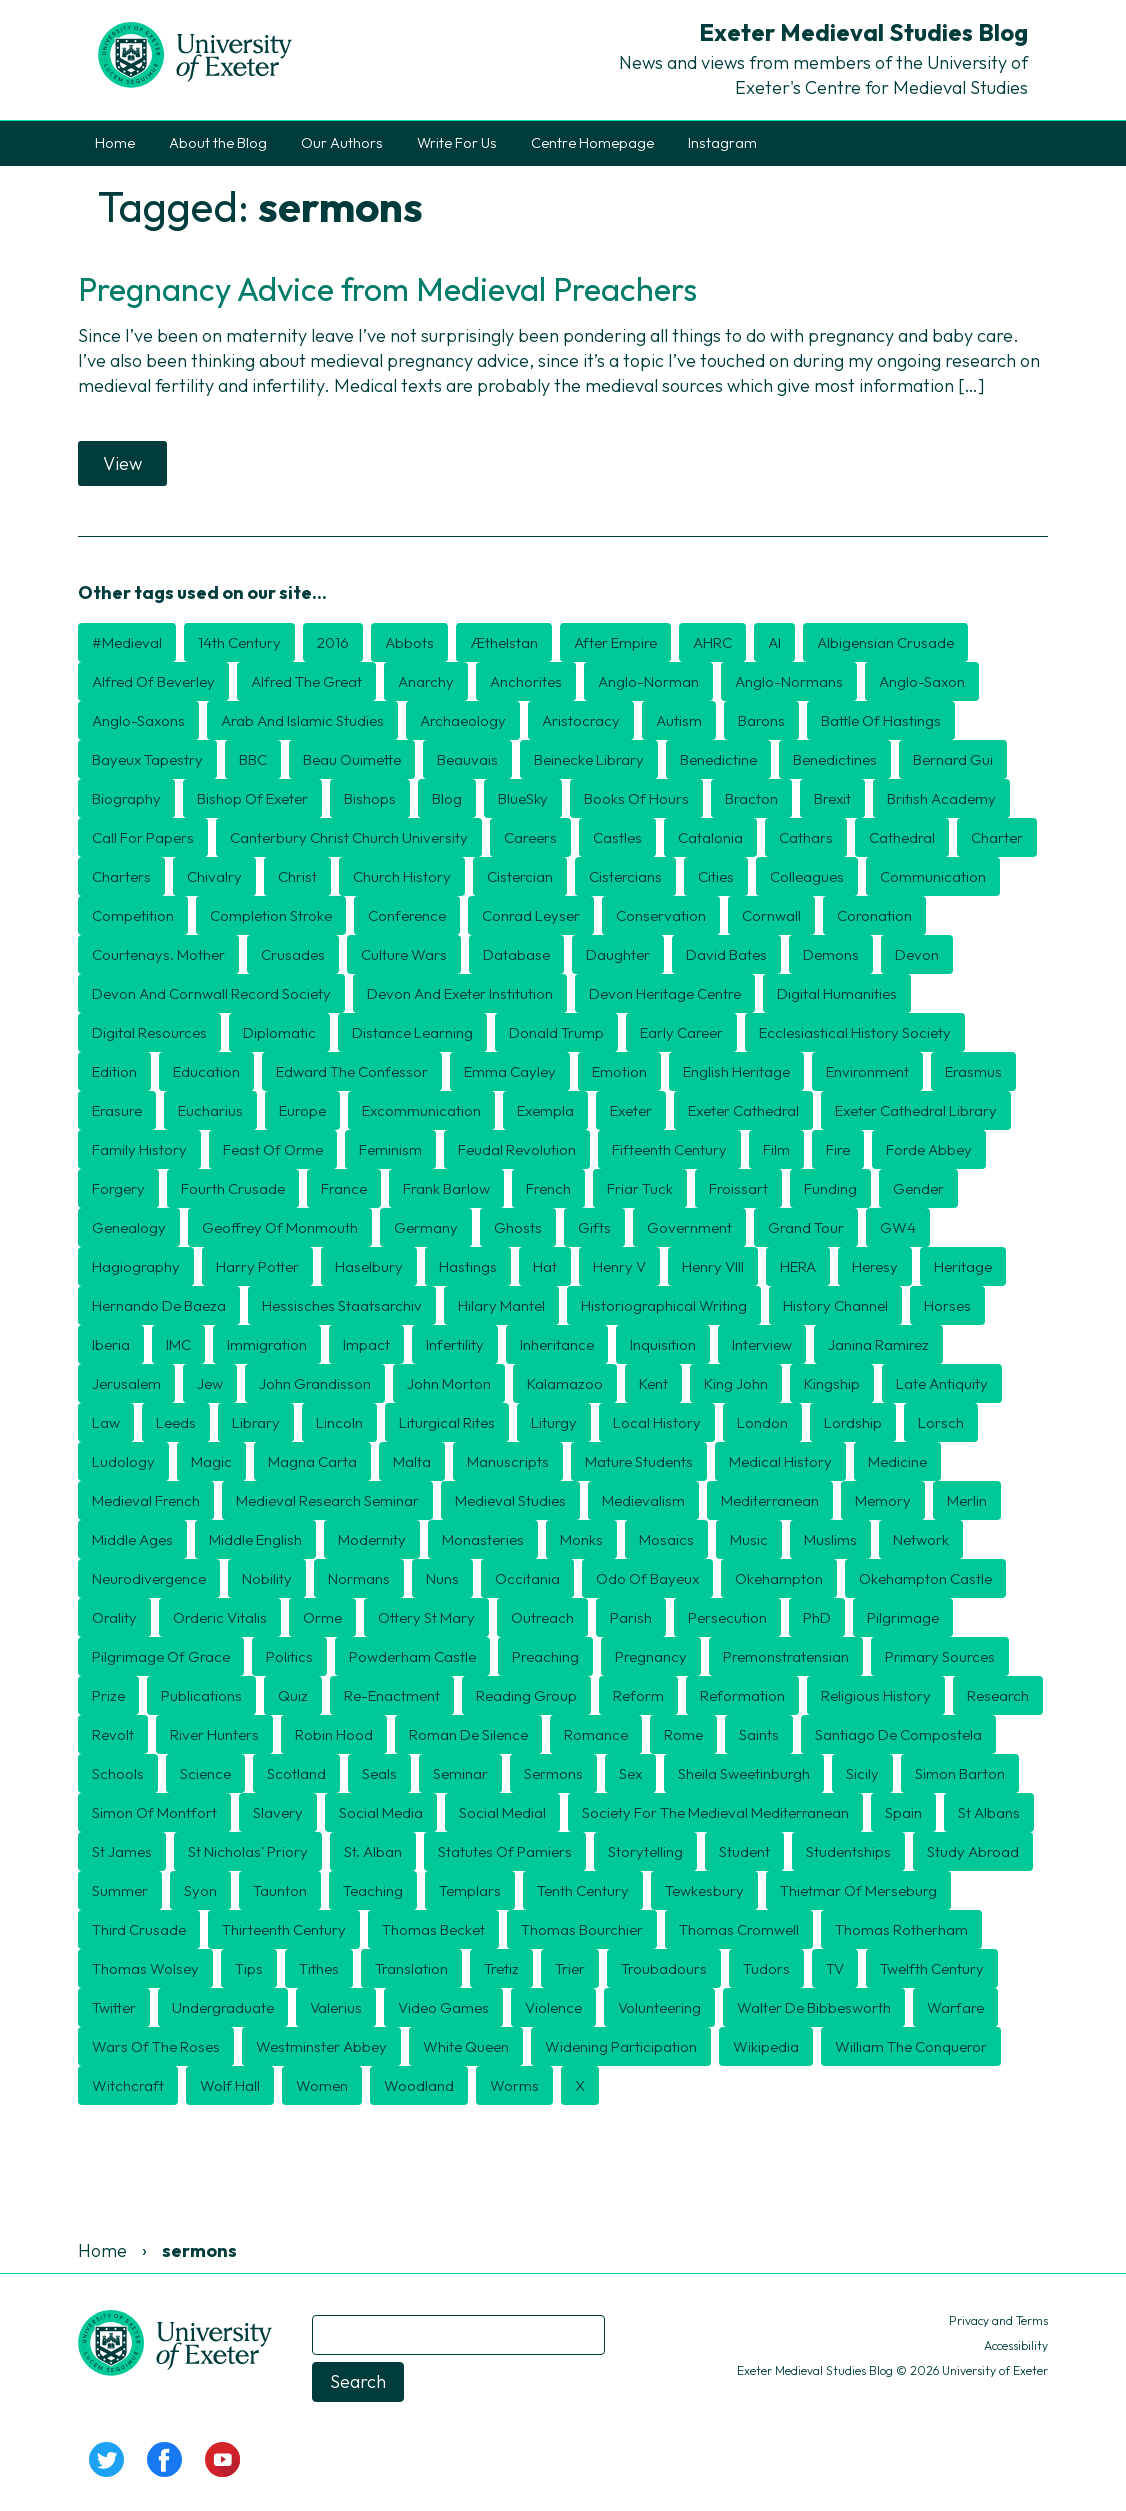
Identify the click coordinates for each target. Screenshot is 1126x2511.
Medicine (897, 1461)
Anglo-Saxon (922, 681)
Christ (297, 876)
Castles (617, 837)
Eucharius (210, 1110)
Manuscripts (508, 1461)
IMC (178, 1344)
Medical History (780, 1461)
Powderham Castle (412, 1656)
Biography (126, 798)
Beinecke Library (589, 759)
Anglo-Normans (789, 681)
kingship (832, 1383)
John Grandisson (315, 1383)
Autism (679, 720)
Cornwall (771, 915)
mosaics (666, 1539)
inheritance (557, 1344)
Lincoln (339, 1422)
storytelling (645, 1851)
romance (596, 1734)
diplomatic (279, 1032)
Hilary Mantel (501, 1305)
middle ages (132, 1539)
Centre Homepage (592, 143)
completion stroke (271, 915)
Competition (133, 915)
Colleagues (807, 876)
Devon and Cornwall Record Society (211, 993)
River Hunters (214, 1734)
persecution (727, 1617)
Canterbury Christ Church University (349, 837)
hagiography (136, 1266)
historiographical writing (664, 1305)
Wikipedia (766, 2046)
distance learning (412, 1032)
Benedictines (835, 759)
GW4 (898, 1227)
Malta (412, 1461)
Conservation (661, 915)
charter (997, 837)
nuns (442, 1578)
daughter (618, 954)
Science (205, 1773)
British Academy (941, 798)
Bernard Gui (953, 759)
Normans (359, 1578)
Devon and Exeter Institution (460, 993)
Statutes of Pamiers (505, 1851)
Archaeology (463, 720)
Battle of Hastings (881, 720)
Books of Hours (636, 798)
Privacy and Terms (998, 2320)
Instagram (722, 143)
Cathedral (902, 837)
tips (249, 1968)
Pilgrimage (903, 1617)
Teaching (373, 1890)
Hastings (468, 1266)
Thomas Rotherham (901, 1929)
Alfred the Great (306, 681)
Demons (831, 954)
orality (114, 1617)
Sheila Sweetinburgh (744, 1773)
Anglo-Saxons (138, 720)
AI (774, 642)
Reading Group (526, 1695)
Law (106, 1422)
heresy (875, 1266)
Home (115, 143)
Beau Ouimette (352, 759)
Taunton (280, 1890)
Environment (867, 1071)
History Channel (835, 1305)
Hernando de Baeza (159, 1305)
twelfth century (932, 1968)
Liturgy (554, 1422)
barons (761, 720)
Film (776, 1149)
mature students (639, 1461)
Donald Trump (556, 1032)
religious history (876, 1695)
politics (289, 1656)
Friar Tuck (640, 1188)
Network (921, 1539)
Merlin (967, 1500)
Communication (933, 876)
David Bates (726, 954)
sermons (553, 1773)
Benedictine (718, 759)
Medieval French (146, 1500)
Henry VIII (713, 1266)
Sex (630, 1773)
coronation (874, 915)
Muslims (830, 1539)
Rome (683, 1734)
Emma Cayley (510, 1071)
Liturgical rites (447, 1422)
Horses (947, 1305)
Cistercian (520, 876)
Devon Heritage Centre (665, 993)
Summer (120, 1890)
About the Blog (218, 143)
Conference (407, 915)
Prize (108, 1695)
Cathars (806, 837)
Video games (443, 2007)
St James (122, 1851)
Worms (514, 2085)
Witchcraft (128, 2085)
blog (447, 798)
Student (744, 1851)
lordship (853, 1422)
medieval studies (510, 1500)
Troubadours (664, 1968)
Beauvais (467, 759)
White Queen (466, 2046)
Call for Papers (143, 837)
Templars (470, 1890)
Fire (838, 1149)
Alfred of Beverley (153, 681)
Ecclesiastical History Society (855, 1032)
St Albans (989, 1812)
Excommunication (421, 1110)
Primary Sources (940, 1656)
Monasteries (483, 1539)
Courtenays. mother (158, 954)
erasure (117, 1110)
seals (379, 1773)
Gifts (594, 1227)
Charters (121, 876)
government (689, 1227)
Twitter (114, 2007)
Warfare (955, 2007)
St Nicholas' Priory (248, 1851)
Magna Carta (312, 1461)
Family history (139, 1149)
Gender (918, 1188)
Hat (545, 1266)
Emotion (619, 1071)
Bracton (751, 798)
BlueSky (523, 798)
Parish (631, 1617)
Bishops (370, 798)
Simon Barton (960, 1773)
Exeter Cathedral (743, 1110)
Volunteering (659, 2007)
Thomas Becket (433, 1929)
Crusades (293, 954)
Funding (830, 1188)
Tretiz (501, 1968)
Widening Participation (621, 2046)
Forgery (118, 1188)
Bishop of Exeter (252, 798)
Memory (883, 1500)
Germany (426, 1227)
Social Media (381, 1812)
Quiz (293, 1695)
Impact (366, 1344)
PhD (817, 1617)
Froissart (738, 1188)
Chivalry (214, 876)
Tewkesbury (704, 1890)
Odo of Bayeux (647, 1578)
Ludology (123, 1461)
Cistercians (625, 876)
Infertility (455, 1344)
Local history (657, 1422)
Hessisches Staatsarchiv (342, 1305)
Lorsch (941, 1422)
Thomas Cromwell (739, 1929)
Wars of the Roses (156, 2046)
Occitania (527, 1578)
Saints (759, 1734)
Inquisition (663, 1344)
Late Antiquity (942, 1383)
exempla (545, 1110)
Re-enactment (392, 1695)
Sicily (862, 1773)
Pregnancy (651, 1656)
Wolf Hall (230, 2085)
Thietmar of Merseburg (858, 1890)
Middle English (255, 1539)
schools (118, 1773)
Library (256, 1422)
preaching (545, 1656)
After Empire (615, 642)
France (344, 1188)
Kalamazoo (565, 1383)
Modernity (372, 1539)
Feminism (390, 1149)
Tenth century (583, 1890)
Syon (200, 1890)
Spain (903, 1812)
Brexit (832, 798)
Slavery (278, 1812)
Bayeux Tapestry (147, 759)
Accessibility (1016, 2345)
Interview (762, 1344)
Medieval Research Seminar (327, 1500)
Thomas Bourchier (582, 1929)
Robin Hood (334, 1734)
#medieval (127, 642)
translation (411, 1968)
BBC (253, 759)
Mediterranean (770, 1500)
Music (749, 1539)
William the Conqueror (911, 2046)
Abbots (409, 642)
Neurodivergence (149, 1578)
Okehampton (779, 1578)
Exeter (631, 1110)
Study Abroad (973, 1851)
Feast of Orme (273, 1149)
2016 (333, 642)
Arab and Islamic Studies (302, 720)
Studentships (848, 1851)
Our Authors (342, 143)
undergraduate (223, 2007)
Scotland (296, 1773)
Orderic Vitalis (220, 1617)
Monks (581, 1539)
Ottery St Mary (426, 1617)
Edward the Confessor (352, 1071)
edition (114, 1071)
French (548, 1188)
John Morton (449, 1383)
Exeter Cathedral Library (916, 1110)
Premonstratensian (786, 1656)
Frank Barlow (446, 1188)
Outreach (542, 1617)
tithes (319, 1968)
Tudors (766, 1968)
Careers (530, 837)
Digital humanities (837, 993)
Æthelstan (504, 642)
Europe (302, 1110)
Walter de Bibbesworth (814, 2007)
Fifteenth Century (669, 1149)
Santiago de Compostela (898, 1734)
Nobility (267, 1578)
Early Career (681, 1032)
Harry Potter (257, 1266)
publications (201, 1695)
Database (516, 954)
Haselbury (369, 1266)
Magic (211, 1461)
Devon (917, 954)
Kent (653, 1383)
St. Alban (373, 1851)
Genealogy (129, 1227)
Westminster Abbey (321, 2046)
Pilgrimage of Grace (161, 1656)
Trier (570, 1968)
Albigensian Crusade (885, 642)
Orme (322, 1617)
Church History (402, 876)
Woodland (419, 2085)
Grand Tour (806, 1227)
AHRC (712, 642)
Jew (210, 1383)
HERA (798, 1266)
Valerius (336, 2007)
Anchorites (526, 681)
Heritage (963, 1266)
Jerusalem (126, 1383)
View (122, 463)
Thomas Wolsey (145, 1968)
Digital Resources (149, 1032)
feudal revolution (517, 1149)
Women (322, 2085)
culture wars (404, 954)
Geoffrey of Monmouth (280, 1227)
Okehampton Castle (925, 1578)
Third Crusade (139, 1929)
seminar (460, 1773)
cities (716, 876)
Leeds (176, 1422)
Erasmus (973, 1071)
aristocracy (581, 720)
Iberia (111, 1344)
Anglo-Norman (648, 681)
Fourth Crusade (233, 1188)
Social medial (502, 1812)
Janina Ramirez (878, 1344)
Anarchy (426, 681)
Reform (638, 1695)
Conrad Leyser (531, 915)
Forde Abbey (929, 1149)
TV (835, 1968)
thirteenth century (284, 1929)
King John (736, 1383)
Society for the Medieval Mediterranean (715, 1812)
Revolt (113, 1734)
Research (998, 1695)
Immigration (267, 1344)
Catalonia (710, 837)
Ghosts (518, 1227)
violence (553, 2007)
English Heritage (736, 1071)
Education (206, 1071)
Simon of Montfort (154, 1812)
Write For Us (457, 143)
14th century (239, 642)
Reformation (742, 1695)
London (762, 1422)
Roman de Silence (468, 1734)
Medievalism (643, 1500)
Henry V (619, 1266)
